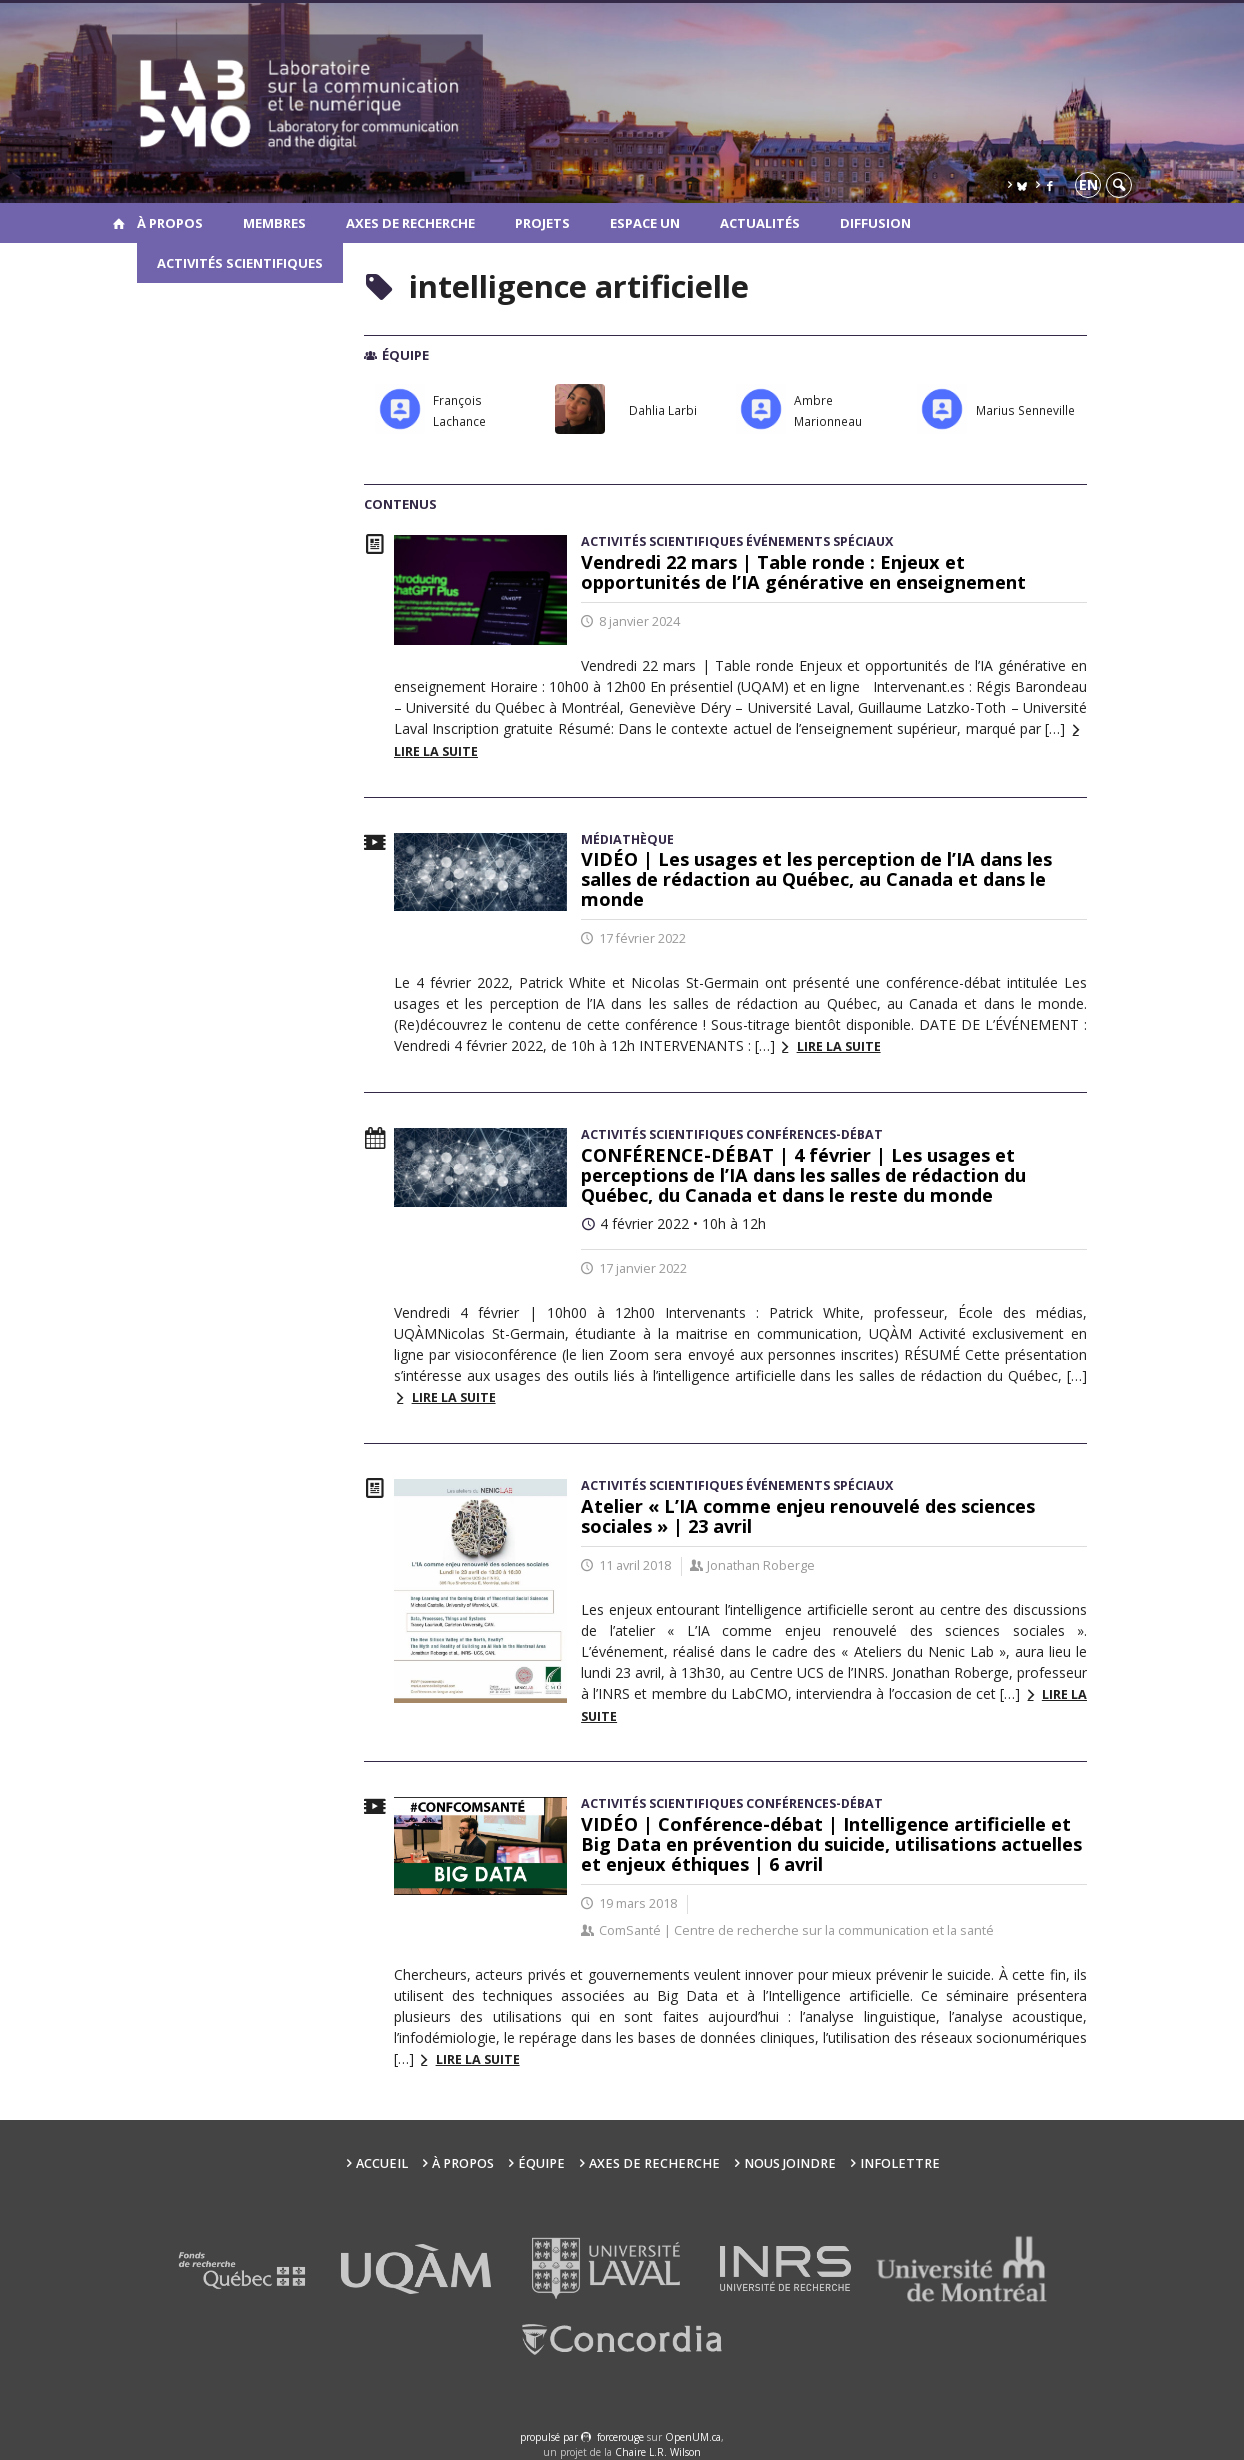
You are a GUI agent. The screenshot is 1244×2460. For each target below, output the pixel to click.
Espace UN (645, 223)
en (1088, 184)
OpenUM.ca (693, 2437)
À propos (170, 223)
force (620, 2437)
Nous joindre (790, 2163)
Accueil (382, 2163)
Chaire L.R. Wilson (658, 2452)
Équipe (541, 2163)
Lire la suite (839, 1046)
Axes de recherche (410, 223)
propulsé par (550, 2437)
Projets (542, 223)
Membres (274, 223)
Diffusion (875, 223)
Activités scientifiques (240, 263)
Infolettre (900, 2163)
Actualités (760, 223)
